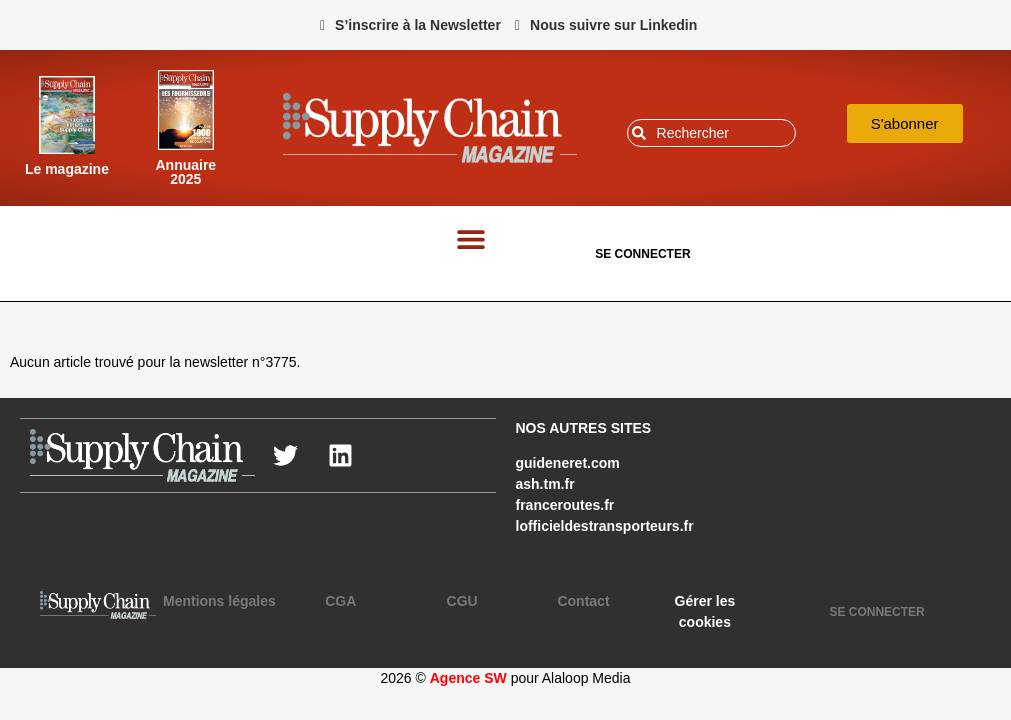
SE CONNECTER (642, 254)
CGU (462, 601)
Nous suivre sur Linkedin (613, 25)
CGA (340, 601)
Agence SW (468, 678)
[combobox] (712, 133)
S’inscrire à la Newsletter (418, 25)
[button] (471, 238)
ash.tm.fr (545, 484)
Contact (583, 601)
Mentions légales (219, 601)
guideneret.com (568, 463)
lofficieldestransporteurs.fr (605, 526)
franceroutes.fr (565, 505)
